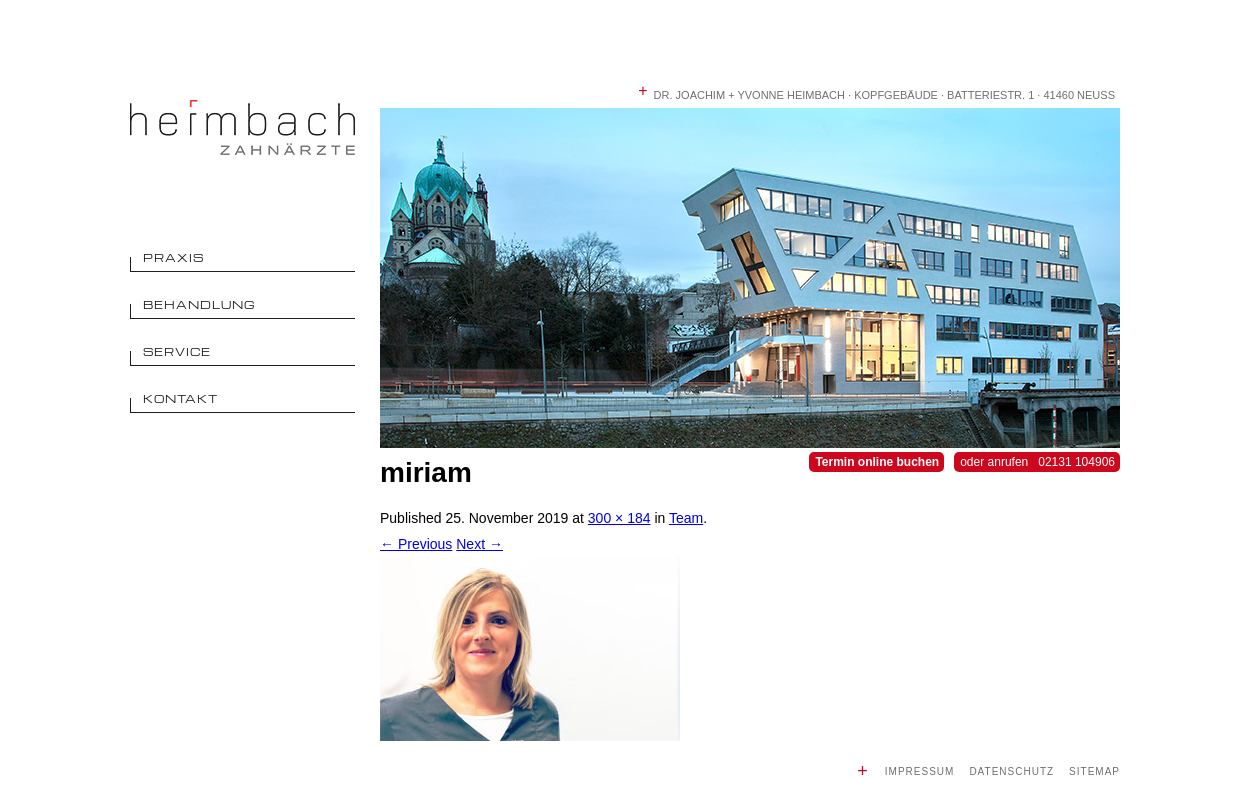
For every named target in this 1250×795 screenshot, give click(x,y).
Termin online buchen (877, 462)
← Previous (416, 544)
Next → (479, 544)
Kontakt (180, 398)
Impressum (920, 771)
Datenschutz (1011, 771)
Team (686, 518)
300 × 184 (619, 518)
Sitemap (1094, 771)
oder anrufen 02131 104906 (1037, 462)
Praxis (173, 257)
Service (177, 351)
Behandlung (199, 304)
